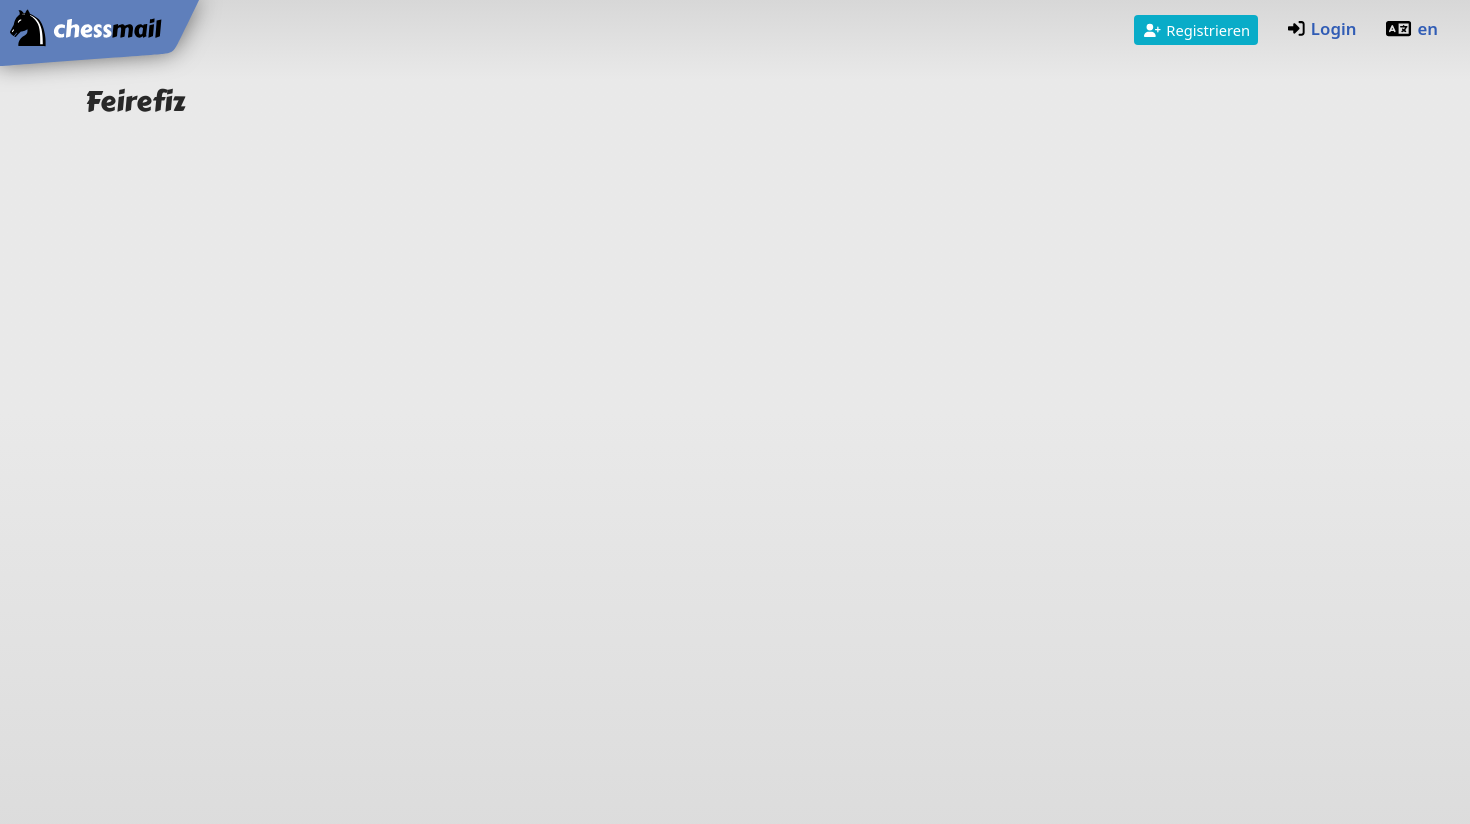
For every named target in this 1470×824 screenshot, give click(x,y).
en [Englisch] (1411, 28)
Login (1322, 28)
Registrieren (1196, 30)
